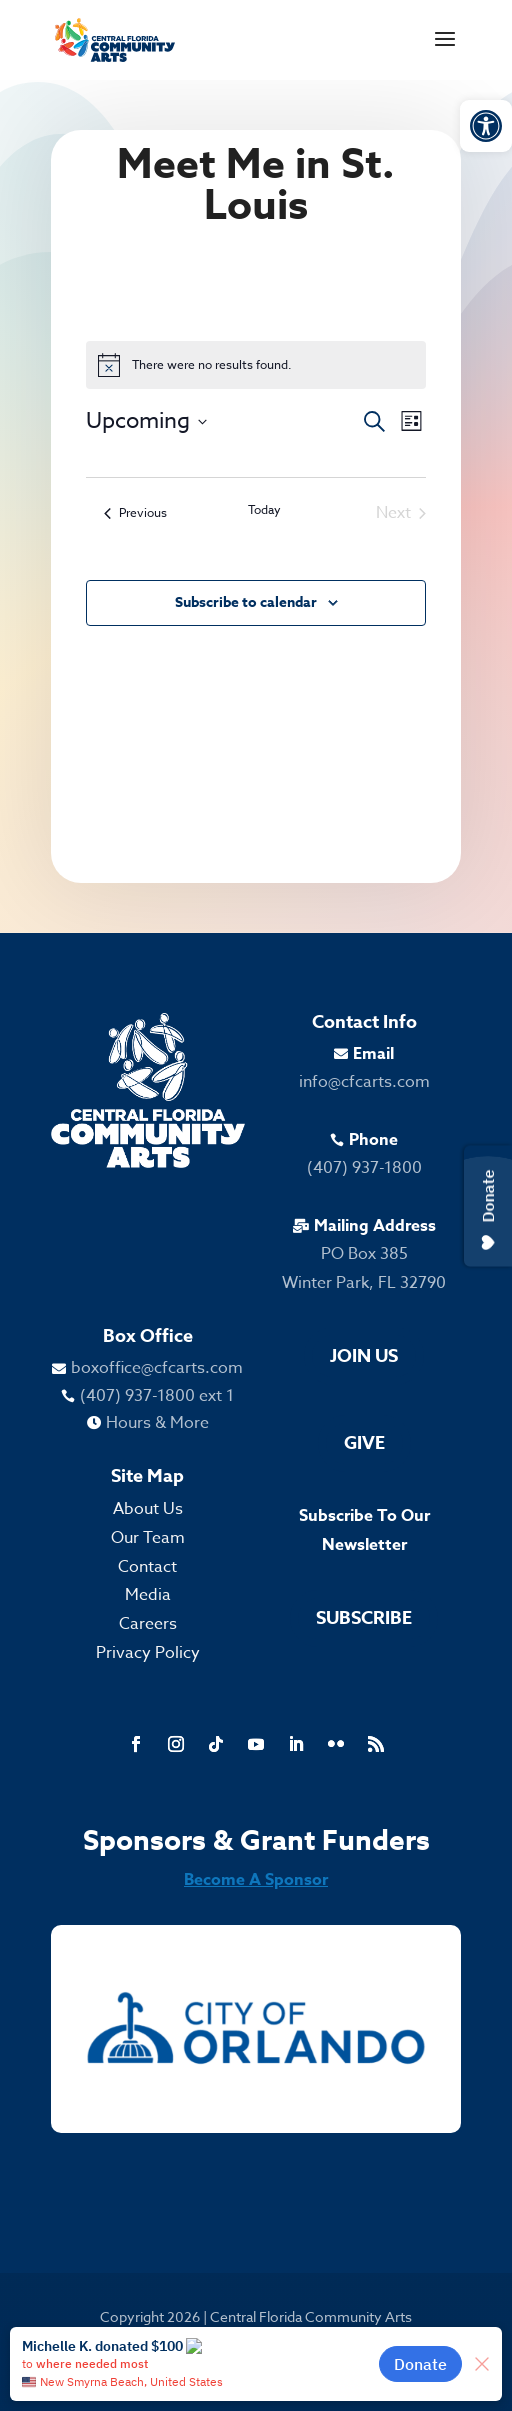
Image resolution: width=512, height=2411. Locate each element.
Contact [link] (147, 1567)
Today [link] (264, 510)
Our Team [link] (148, 1538)
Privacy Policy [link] (148, 1653)
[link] (486, 126)
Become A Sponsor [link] (256, 1880)
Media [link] (148, 1595)
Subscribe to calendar (246, 602)
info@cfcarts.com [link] (364, 1082)
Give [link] (364, 1443)
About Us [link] (148, 1509)
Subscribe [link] (364, 1618)
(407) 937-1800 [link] (364, 1168)
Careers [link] (148, 1624)
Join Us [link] (364, 1356)
